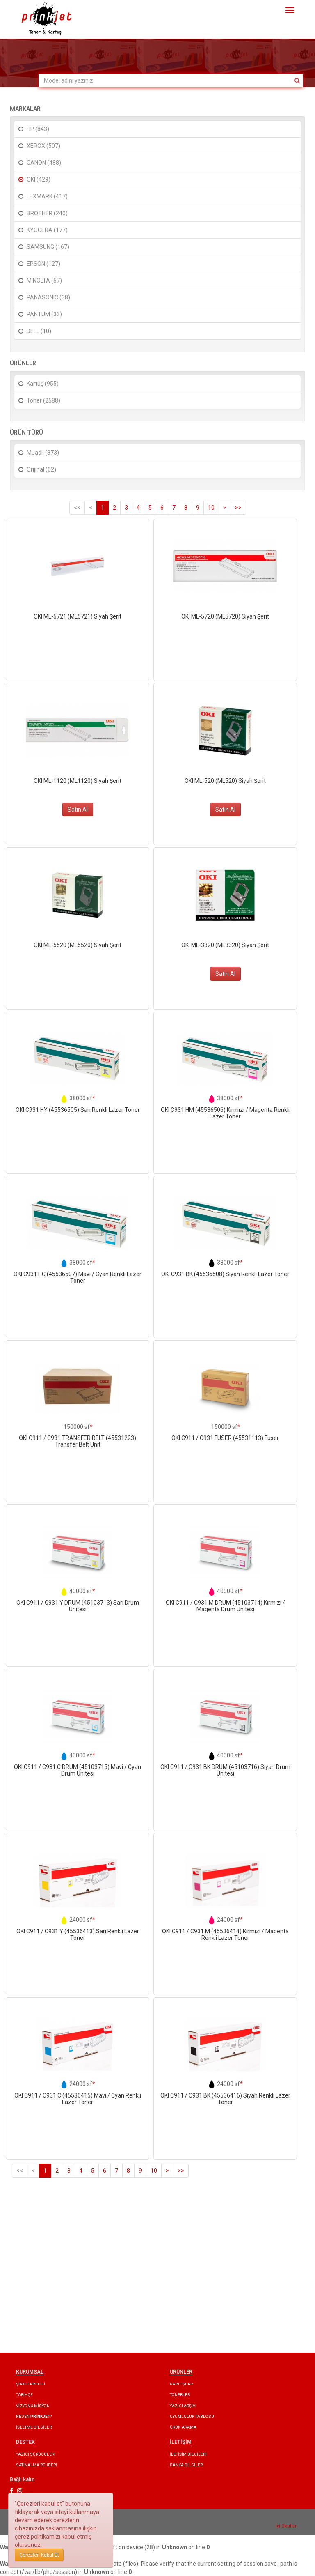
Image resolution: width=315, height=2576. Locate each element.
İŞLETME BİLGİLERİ (34, 2427)
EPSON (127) (43, 263)
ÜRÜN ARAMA (183, 2427)
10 (211, 507)
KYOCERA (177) (47, 230)
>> (238, 507)
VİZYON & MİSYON (33, 2406)
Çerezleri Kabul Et (39, 2555)
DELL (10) (39, 331)
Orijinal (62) (41, 469)
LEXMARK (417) (47, 196)
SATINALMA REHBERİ (36, 2465)
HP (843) (38, 129)
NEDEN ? (34, 2416)
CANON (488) (44, 162)
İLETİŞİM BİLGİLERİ (188, 2454)
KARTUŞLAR (181, 2384)
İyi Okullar (286, 2526)
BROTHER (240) (47, 213)
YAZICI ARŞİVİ (183, 2406)
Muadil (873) (43, 452)
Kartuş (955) (43, 383)
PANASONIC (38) (48, 297)
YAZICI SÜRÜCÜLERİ (35, 2454)
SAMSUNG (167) (48, 247)
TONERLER (180, 2394)
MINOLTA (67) (44, 280)
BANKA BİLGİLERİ (187, 2465)
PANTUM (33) (44, 314)
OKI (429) (38, 179)
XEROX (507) (43, 146)
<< (77, 507)
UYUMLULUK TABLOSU (192, 2416)
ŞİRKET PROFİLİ (30, 2384)
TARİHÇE (24, 2394)
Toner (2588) (43, 400)
